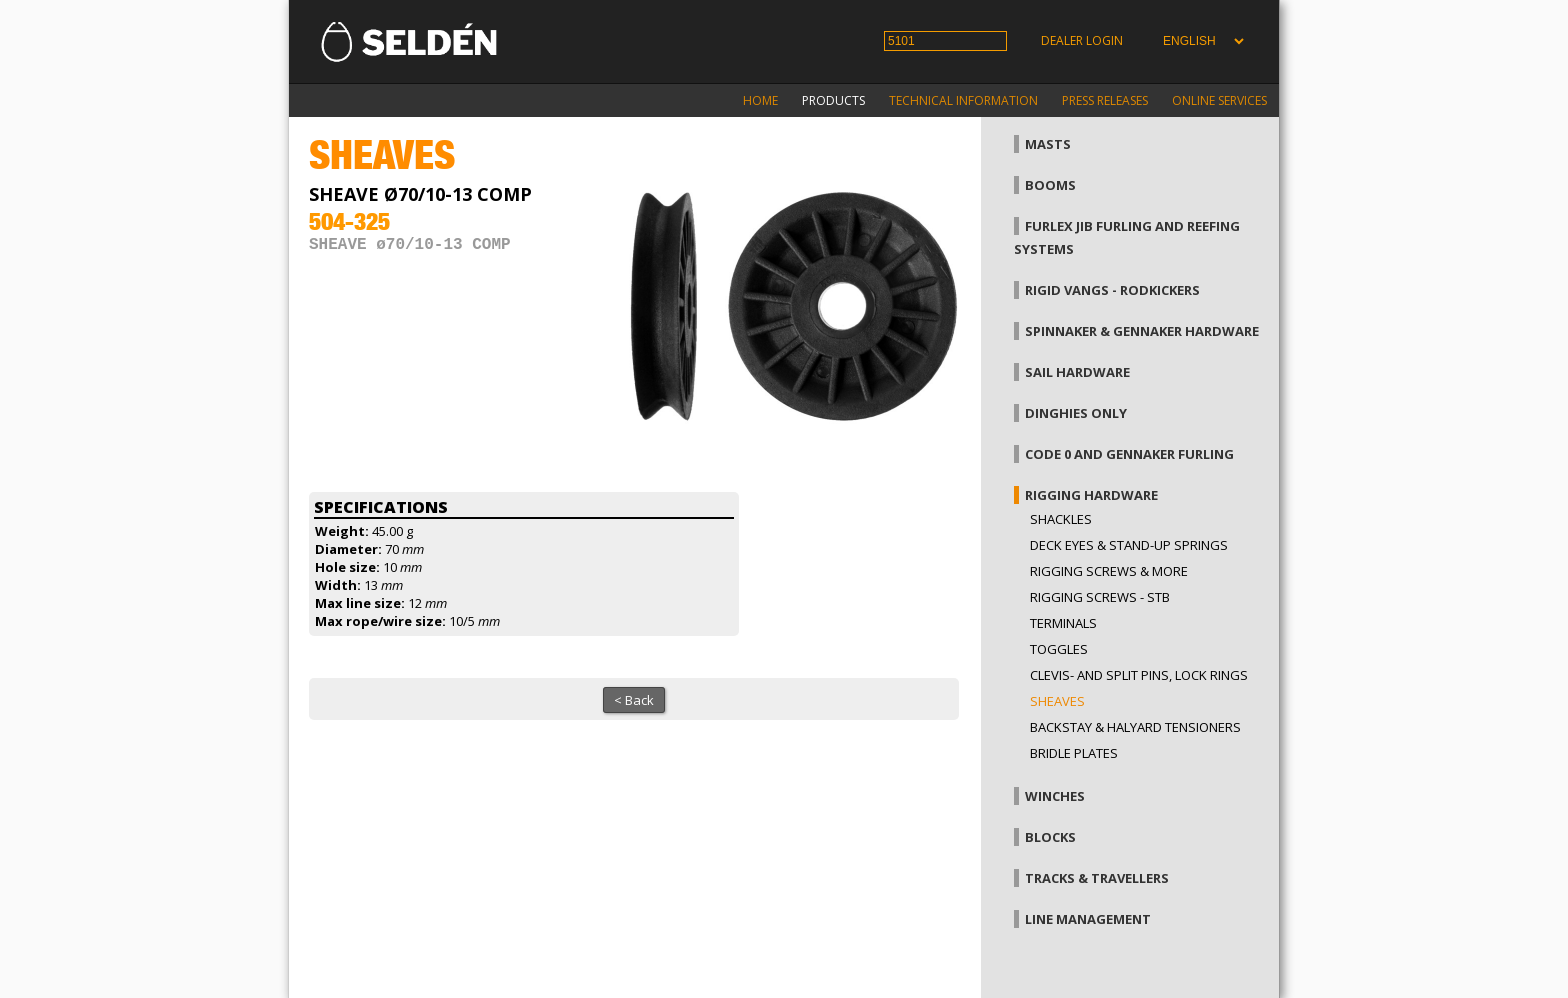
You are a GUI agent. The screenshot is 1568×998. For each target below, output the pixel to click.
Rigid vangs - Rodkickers (1112, 290)
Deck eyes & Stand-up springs (1129, 545)
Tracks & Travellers (1097, 878)
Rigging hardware (1091, 495)
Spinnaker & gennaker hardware (1142, 331)
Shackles (1061, 519)
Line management (1088, 919)
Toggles (1059, 649)
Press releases (1105, 100)
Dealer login (1082, 40)
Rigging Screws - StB (1100, 597)
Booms (1050, 185)
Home (760, 100)
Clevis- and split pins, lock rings (1139, 675)
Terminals (1063, 623)
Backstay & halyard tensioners (1135, 727)
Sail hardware (1077, 372)
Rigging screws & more (1109, 571)
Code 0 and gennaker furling (1129, 454)
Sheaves (1057, 701)
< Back (634, 700)
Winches (1055, 796)
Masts (1048, 144)
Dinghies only (1076, 413)
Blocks (1050, 837)
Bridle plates (1074, 753)
